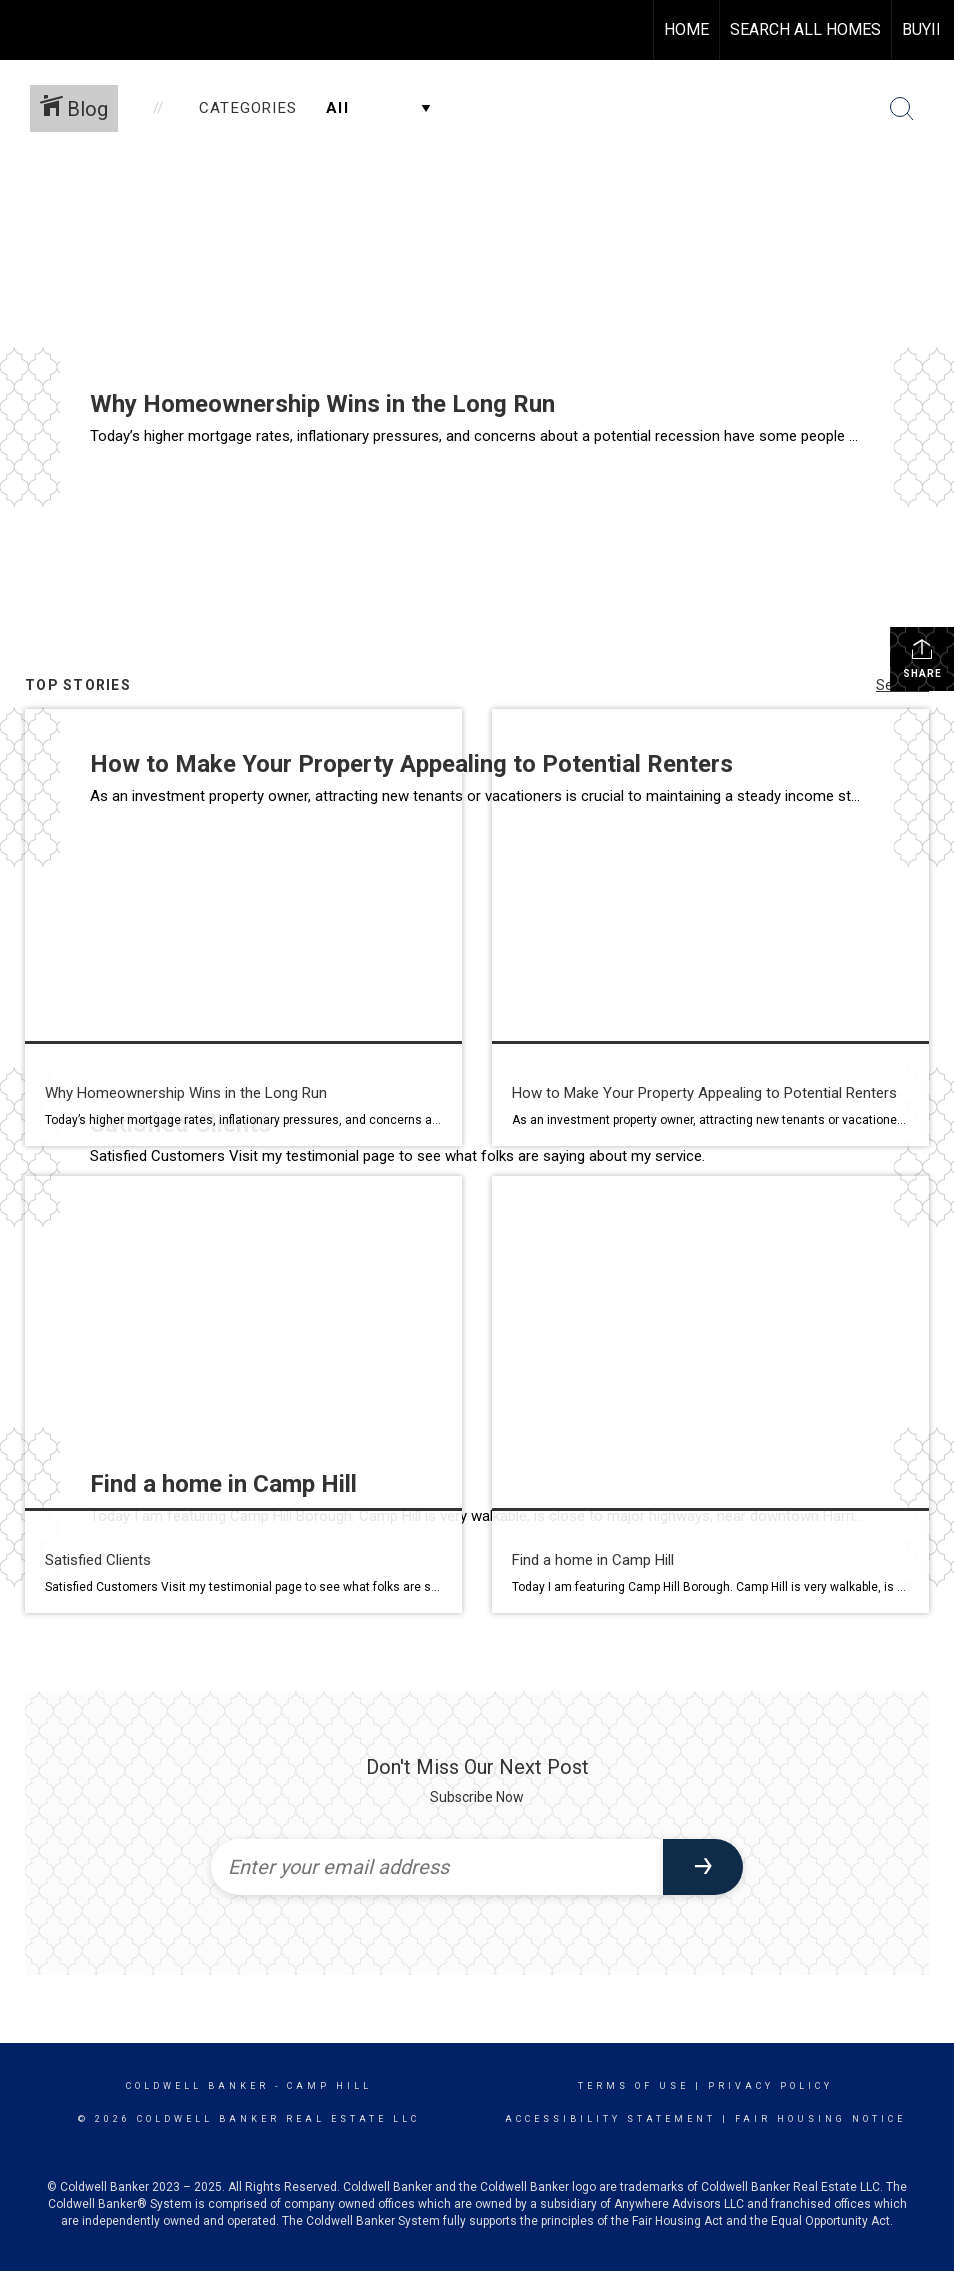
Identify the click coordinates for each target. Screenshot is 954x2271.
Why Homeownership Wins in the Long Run (322, 404)
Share (922, 658)
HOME (686, 29)
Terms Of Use (633, 2086)
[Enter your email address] (437, 1867)
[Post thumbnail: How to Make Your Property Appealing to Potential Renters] (710, 927)
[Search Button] (902, 109)
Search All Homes (805, 29)
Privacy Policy (770, 2086)
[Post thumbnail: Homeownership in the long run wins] (243, 927)
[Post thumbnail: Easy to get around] (710, 1394)
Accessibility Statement (610, 2119)
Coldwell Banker (197, 2086)
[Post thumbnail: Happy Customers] (243, 1394)
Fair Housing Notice (820, 2119)
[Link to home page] (25, 30)
